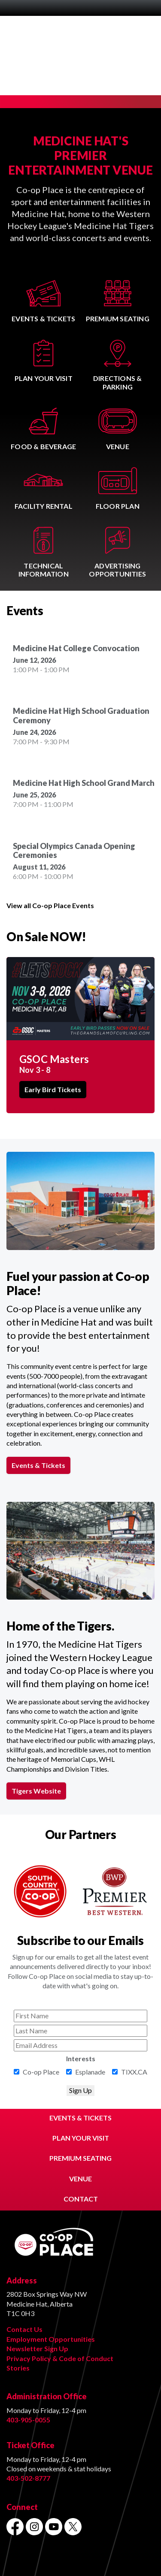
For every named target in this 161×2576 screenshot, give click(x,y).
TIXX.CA (134, 2072)
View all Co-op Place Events (50, 905)
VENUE (80, 2178)
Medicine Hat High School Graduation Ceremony (81, 716)
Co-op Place (41, 2072)
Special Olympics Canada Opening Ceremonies (74, 851)
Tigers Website (36, 1791)
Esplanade (90, 2072)
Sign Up (80, 2090)
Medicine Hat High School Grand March (84, 783)
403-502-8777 (28, 2478)
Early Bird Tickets (52, 1089)
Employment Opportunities (50, 2339)
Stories (18, 2368)
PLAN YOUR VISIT (80, 2138)
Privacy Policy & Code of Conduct (59, 2358)
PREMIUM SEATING (80, 2158)
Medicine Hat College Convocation (76, 648)
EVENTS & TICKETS (80, 2118)
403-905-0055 (28, 2420)
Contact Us (24, 2329)
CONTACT (81, 2199)
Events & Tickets (38, 1465)
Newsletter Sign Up (37, 2348)
